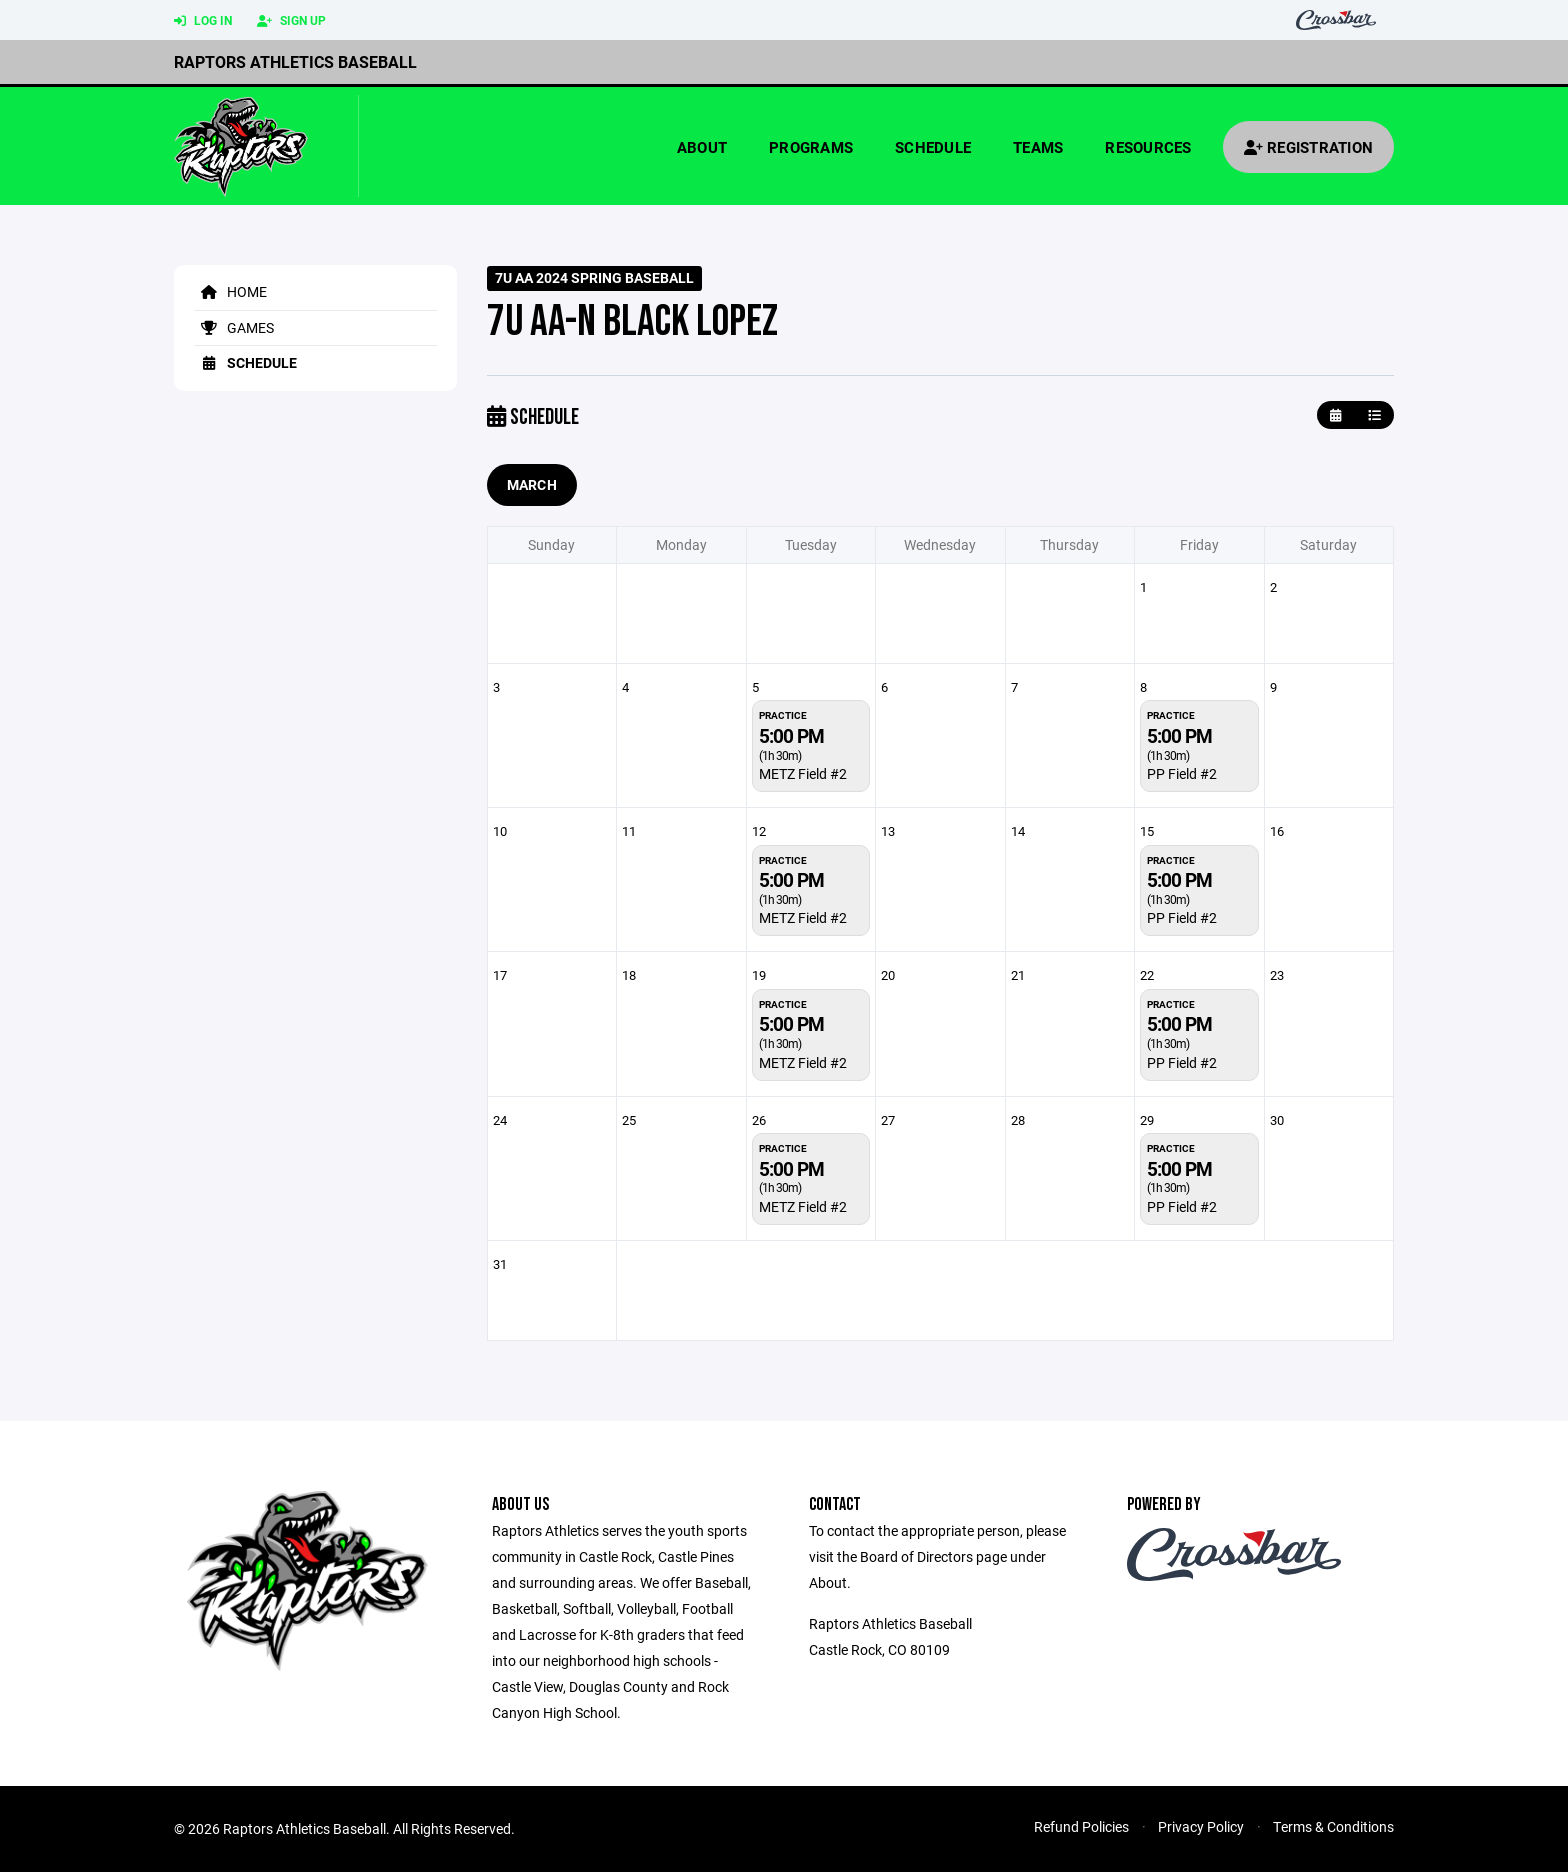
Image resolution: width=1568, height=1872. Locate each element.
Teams (1038, 147)
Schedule (933, 147)
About (702, 147)
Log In (203, 21)
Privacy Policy (1201, 1826)
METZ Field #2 (803, 773)
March (532, 484)
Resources (1148, 147)
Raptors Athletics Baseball (295, 61)
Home (230, 291)
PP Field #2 (1182, 773)
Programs (811, 147)
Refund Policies (1081, 1826)
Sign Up (291, 21)
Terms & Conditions (1333, 1826)
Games (234, 327)
